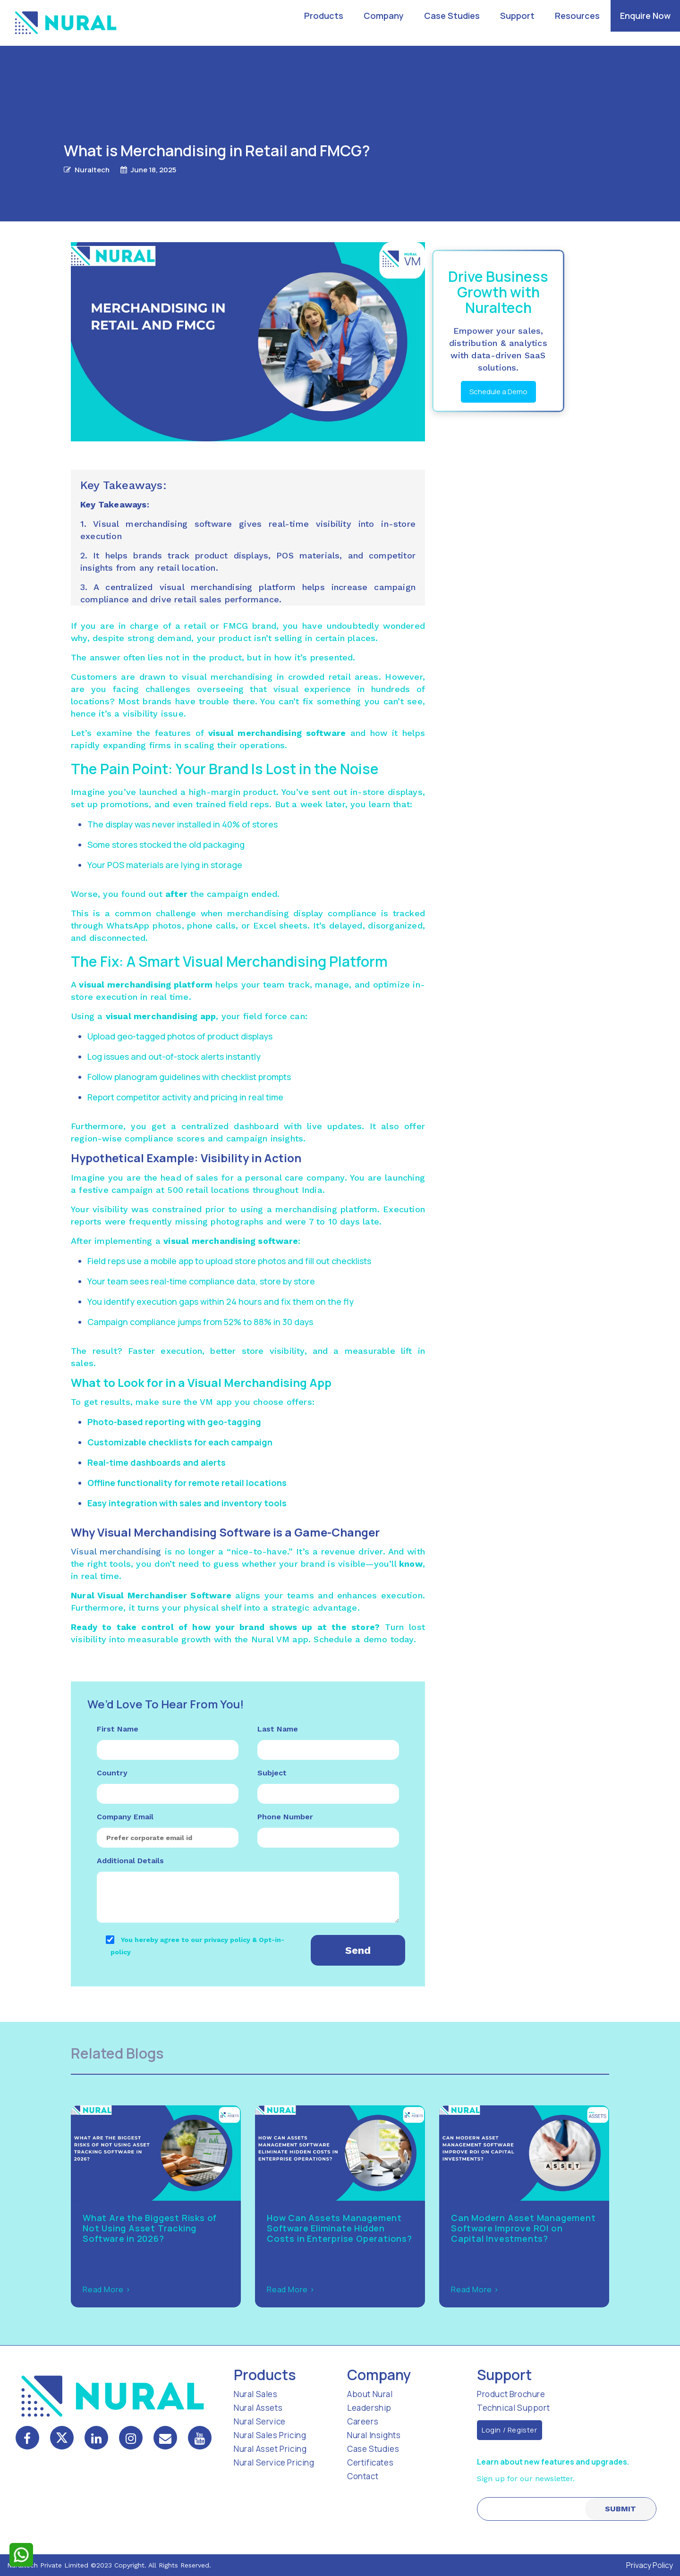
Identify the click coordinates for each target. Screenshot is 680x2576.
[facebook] (27, 2437)
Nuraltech (92, 170)
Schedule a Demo (498, 392)
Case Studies (452, 15)
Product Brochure (511, 2394)
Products (323, 15)
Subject (272, 1772)
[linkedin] (96, 2437)
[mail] (165, 2438)
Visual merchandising (116, 1551)
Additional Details (130, 1860)
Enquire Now (645, 15)
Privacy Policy (649, 2565)
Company (384, 15)
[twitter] (62, 2437)
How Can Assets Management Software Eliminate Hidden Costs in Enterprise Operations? (339, 2228)
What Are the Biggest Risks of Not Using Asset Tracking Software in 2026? (150, 2228)
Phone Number (285, 1816)
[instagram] (131, 2437)
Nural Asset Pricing (270, 2448)
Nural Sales (256, 2394)
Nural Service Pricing (274, 2462)
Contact (362, 2476)
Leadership (369, 2407)
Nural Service (260, 2421)
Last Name (277, 1728)
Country (112, 1772)
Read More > (107, 2289)
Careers (362, 2421)
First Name (117, 1728)
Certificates (370, 2462)
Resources (577, 15)
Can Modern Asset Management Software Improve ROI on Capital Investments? (523, 2228)
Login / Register (509, 2430)
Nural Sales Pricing (270, 2435)
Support (517, 15)
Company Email (125, 1816)
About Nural (370, 2394)
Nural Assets (258, 2407)
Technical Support (513, 2407)
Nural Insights (373, 2435)
